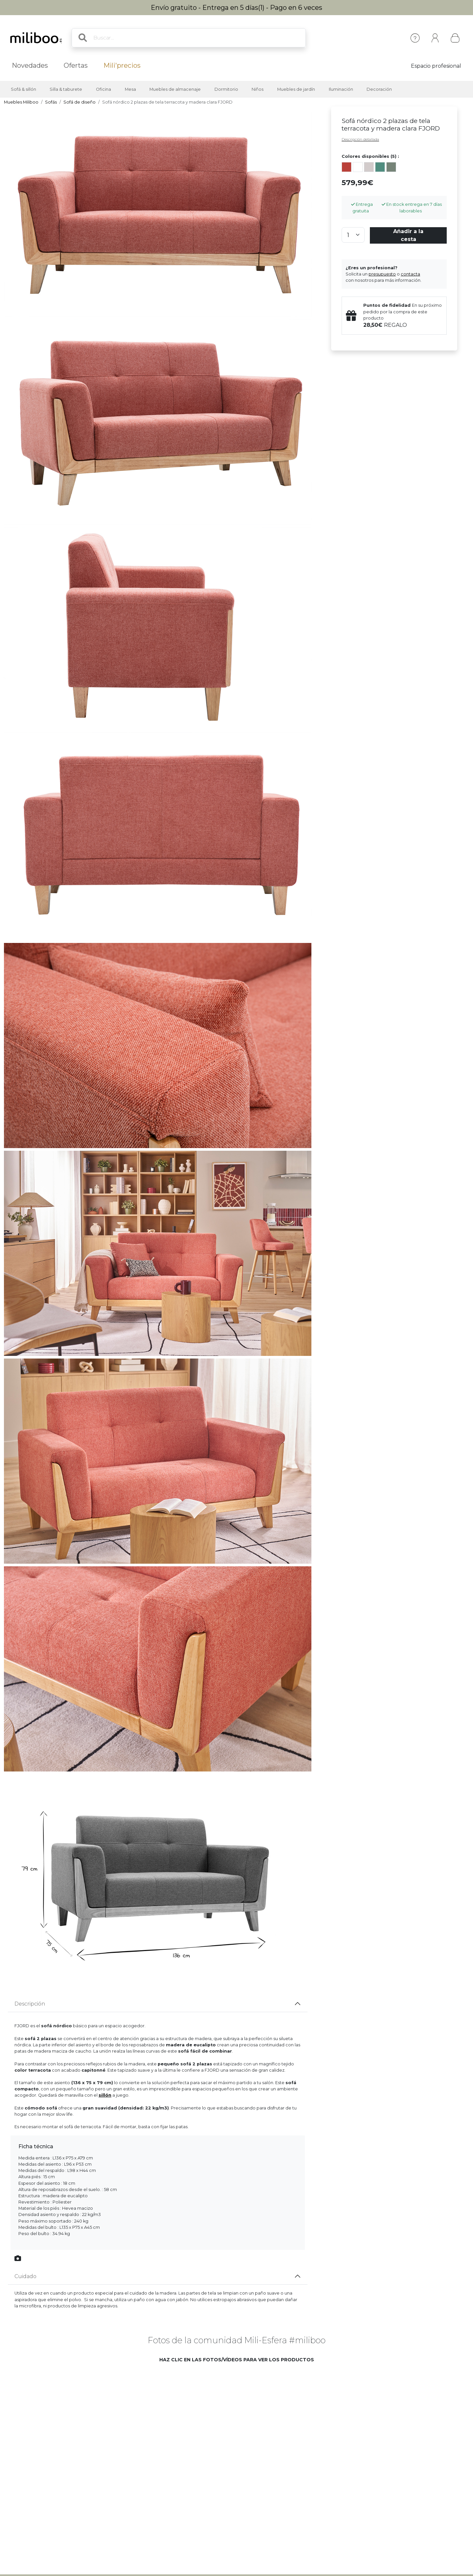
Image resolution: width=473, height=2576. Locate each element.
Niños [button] (257, 89)
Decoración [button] (379, 89)
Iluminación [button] (341, 89)
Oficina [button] (103, 89)
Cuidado (25, 2276)
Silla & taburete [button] (66, 89)
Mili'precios (122, 65)
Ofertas (76, 65)
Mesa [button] (130, 89)
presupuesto (382, 274)
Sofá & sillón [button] (23, 89)
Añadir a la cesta (408, 235)
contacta (410, 274)
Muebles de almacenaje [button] (175, 89)
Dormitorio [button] (226, 89)
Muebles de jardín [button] (296, 89)
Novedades (30, 65)
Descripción (29, 2004)
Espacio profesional (436, 66)
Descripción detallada (360, 139)
